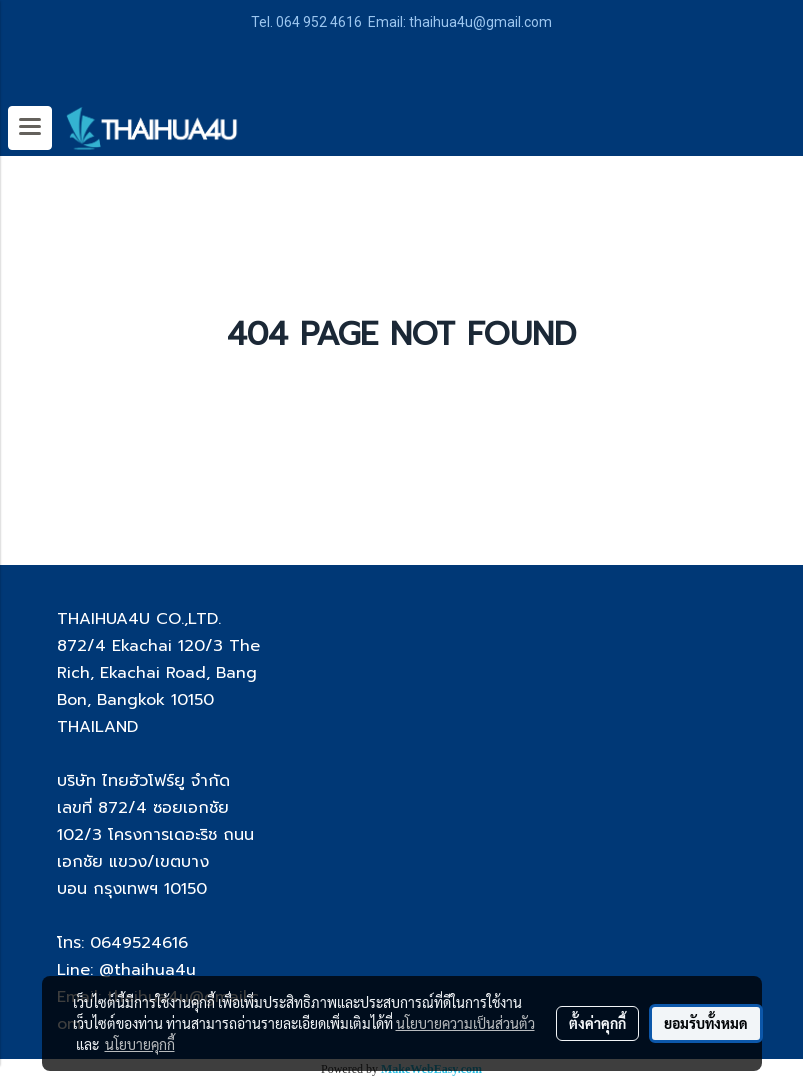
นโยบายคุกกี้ (140, 1044)
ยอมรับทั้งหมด (706, 1023)
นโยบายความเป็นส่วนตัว (465, 1023)
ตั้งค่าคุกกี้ (597, 1023)
